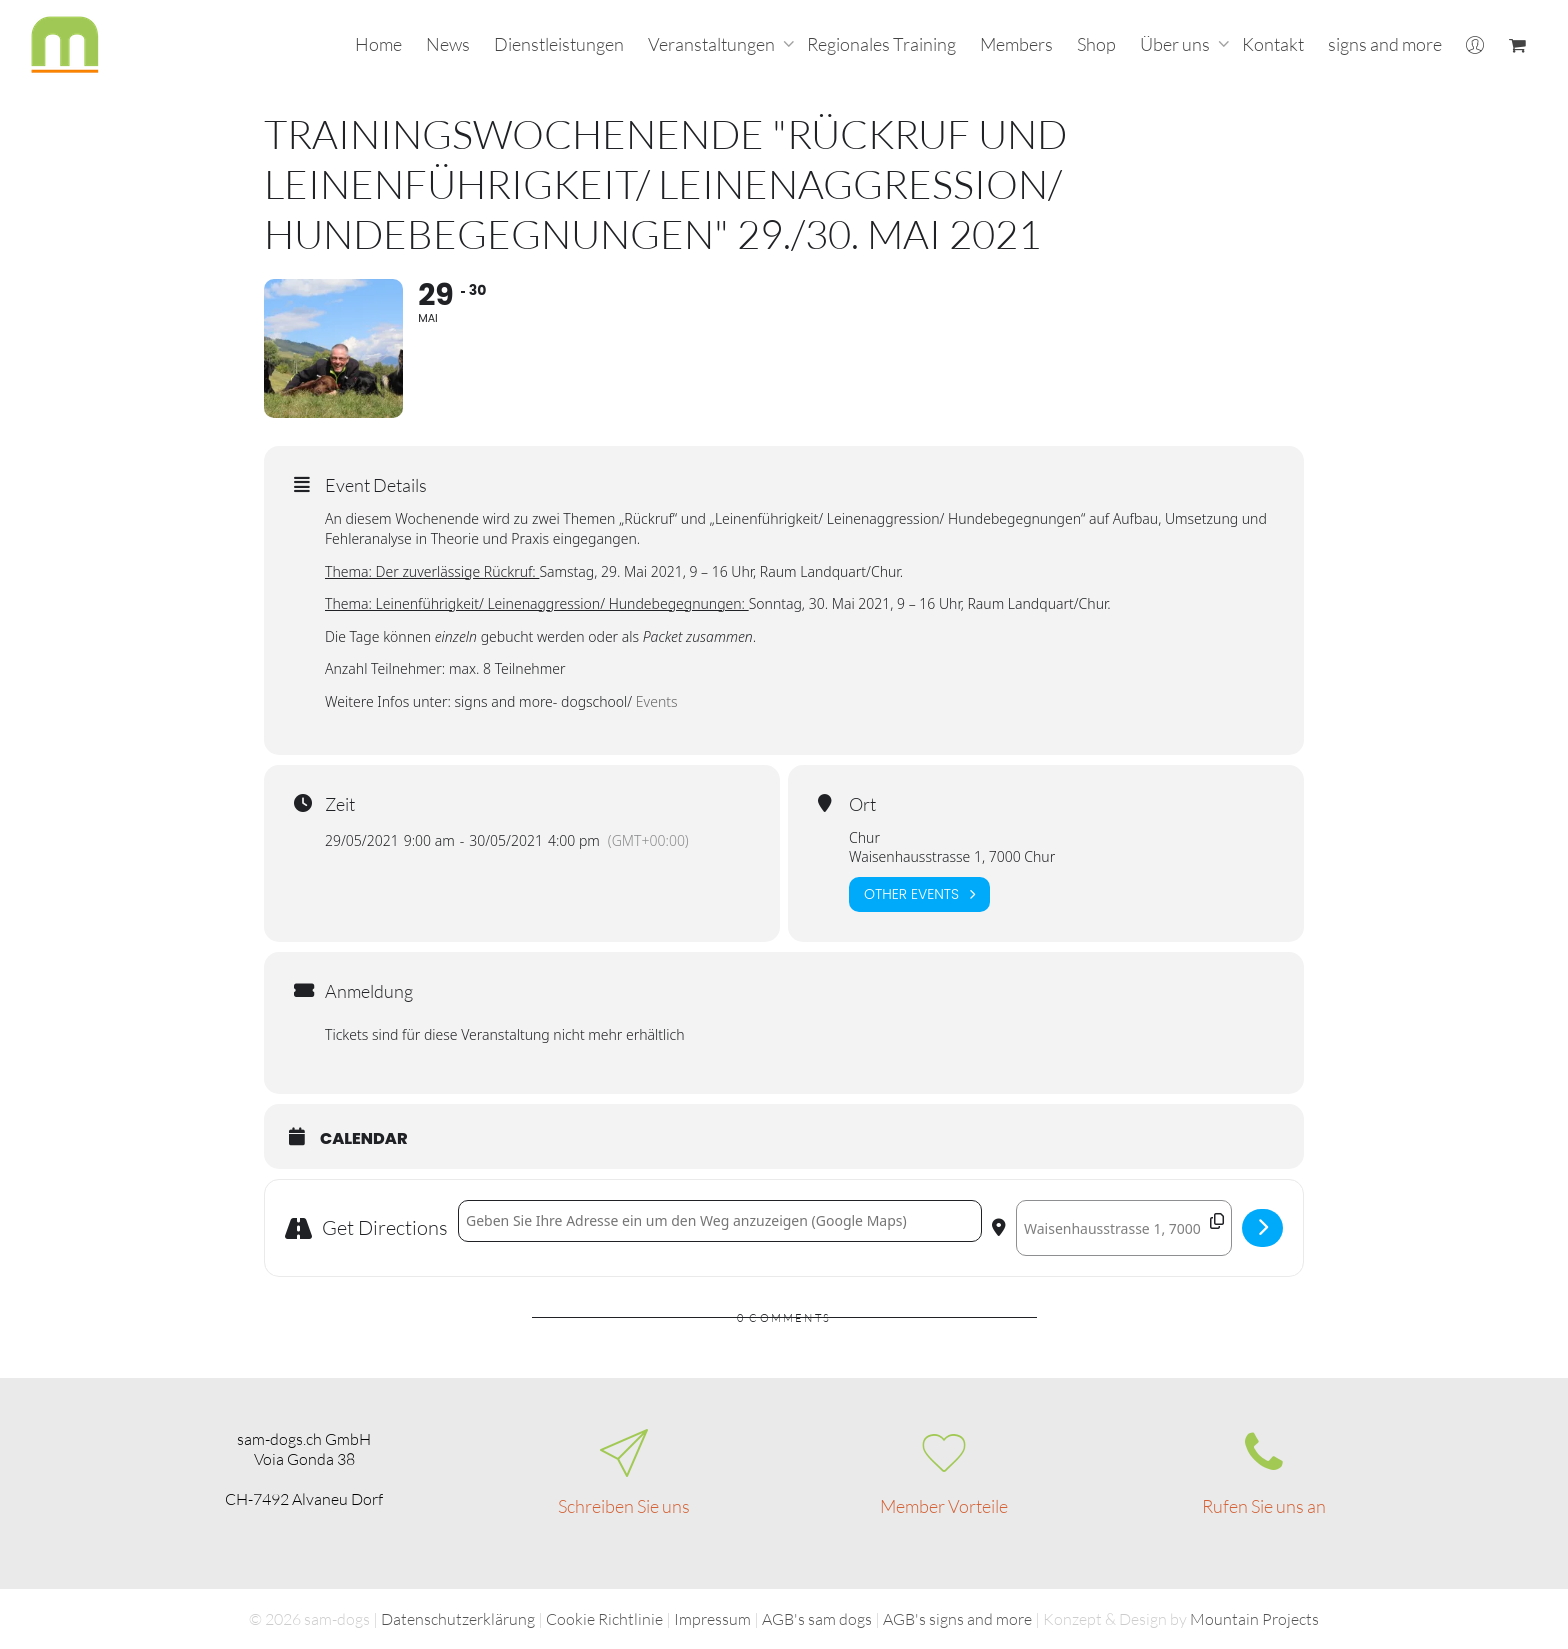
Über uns (1176, 44)
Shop (1096, 44)
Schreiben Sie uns (624, 1506)
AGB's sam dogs (817, 1619)
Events (657, 702)
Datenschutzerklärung (458, 1619)
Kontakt (1273, 44)
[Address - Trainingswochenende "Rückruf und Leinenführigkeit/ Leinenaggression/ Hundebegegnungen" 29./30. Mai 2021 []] (720, 1222)
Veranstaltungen (713, 44)
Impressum (712, 1619)
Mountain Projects (1254, 1619)
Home (378, 44)
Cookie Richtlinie (604, 1619)
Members (1016, 44)
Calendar (364, 1140)
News (448, 44)
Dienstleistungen (559, 44)
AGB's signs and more (957, 1619)
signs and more (1385, 44)
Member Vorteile (944, 1506)
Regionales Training (881, 44)
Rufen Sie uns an (1264, 1506)
